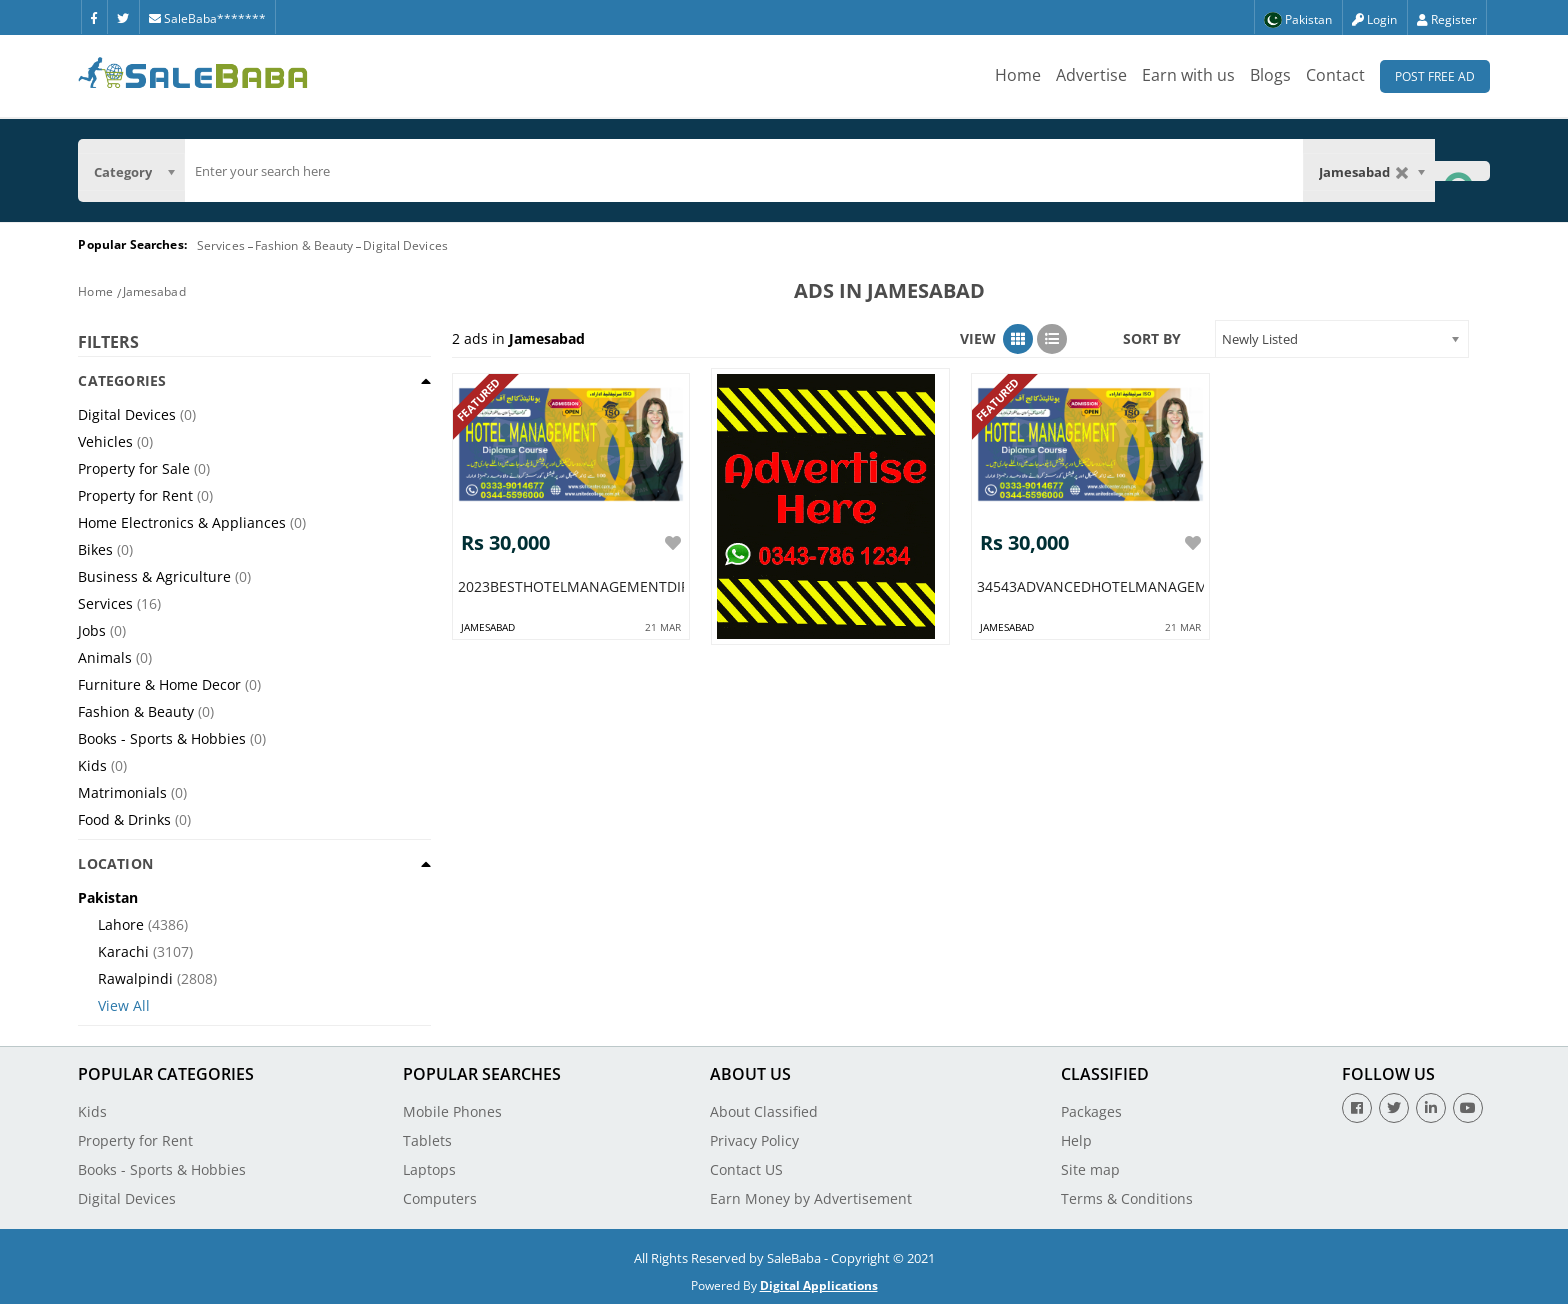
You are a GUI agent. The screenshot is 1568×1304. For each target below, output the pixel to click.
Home (1018, 75)
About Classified (764, 1111)
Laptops (429, 1169)
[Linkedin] (1431, 1108)
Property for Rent (135, 495)
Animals (105, 657)
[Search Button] (1462, 170)
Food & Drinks (124, 819)
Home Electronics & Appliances (182, 522)
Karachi (123, 951)
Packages (1091, 1111)
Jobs (92, 630)
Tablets (427, 1140)
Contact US (746, 1169)
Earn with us (1188, 75)
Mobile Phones (452, 1111)
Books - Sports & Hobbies (162, 738)
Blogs (1270, 75)
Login (1374, 19)
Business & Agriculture (154, 576)
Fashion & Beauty (304, 245)
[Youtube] (1468, 1108)
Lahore (121, 924)
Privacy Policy (754, 1140)
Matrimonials (122, 792)
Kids (92, 765)
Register (1447, 19)
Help (1076, 1140)
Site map (1090, 1169)
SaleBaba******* (207, 18)
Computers (440, 1198)
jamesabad (488, 622)
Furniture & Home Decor (159, 684)
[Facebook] (94, 17)
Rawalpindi (135, 978)
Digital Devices (405, 245)
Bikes (95, 549)
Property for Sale (134, 468)
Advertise (1091, 75)
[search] (743, 171)
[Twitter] (123, 17)
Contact (1335, 75)
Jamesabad (154, 291)
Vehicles (105, 441)
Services (221, 245)
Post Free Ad (1435, 76)
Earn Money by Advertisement (811, 1198)
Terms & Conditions (1127, 1198)
